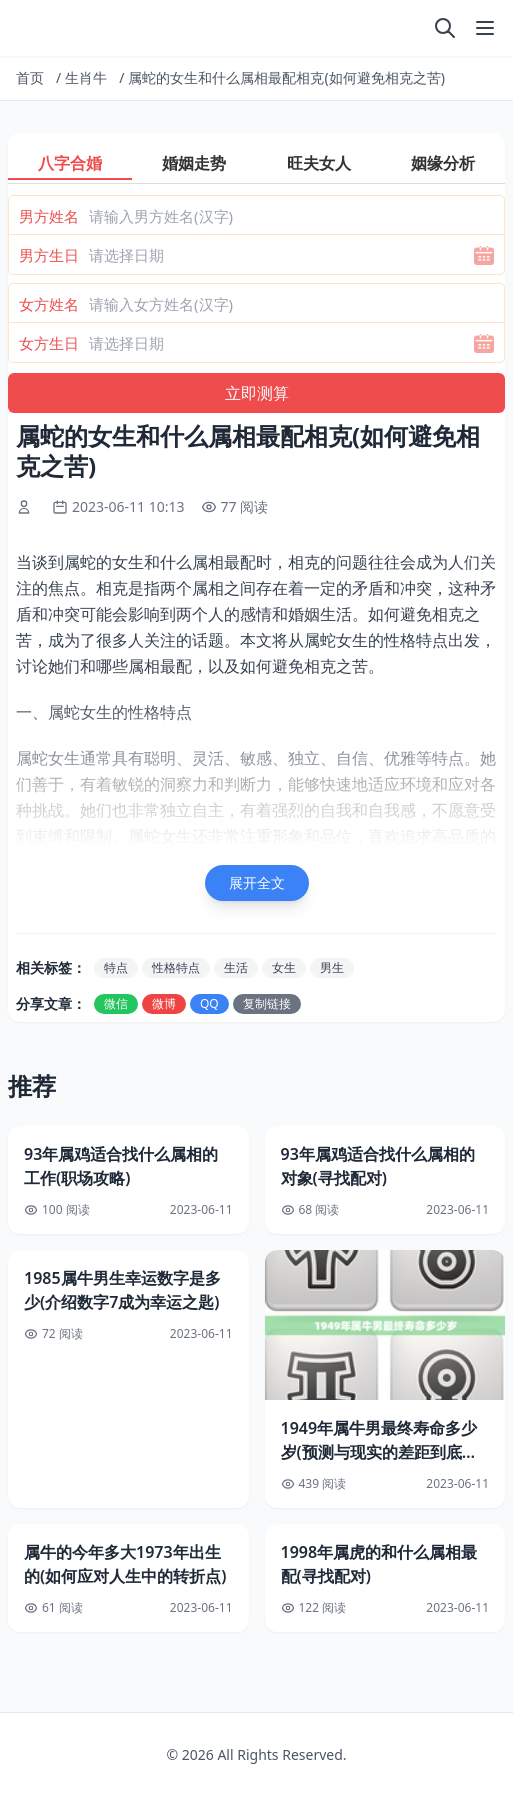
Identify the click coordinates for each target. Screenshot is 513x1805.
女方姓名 (49, 304)
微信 (116, 1003)
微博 (164, 1003)
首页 (30, 77)
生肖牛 (86, 77)
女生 (284, 967)
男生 (332, 967)
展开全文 (257, 882)
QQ (209, 1003)
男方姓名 (49, 216)
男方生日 (49, 255)
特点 (116, 967)
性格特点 (176, 967)
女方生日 (49, 343)
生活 (236, 967)
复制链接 (267, 1003)
